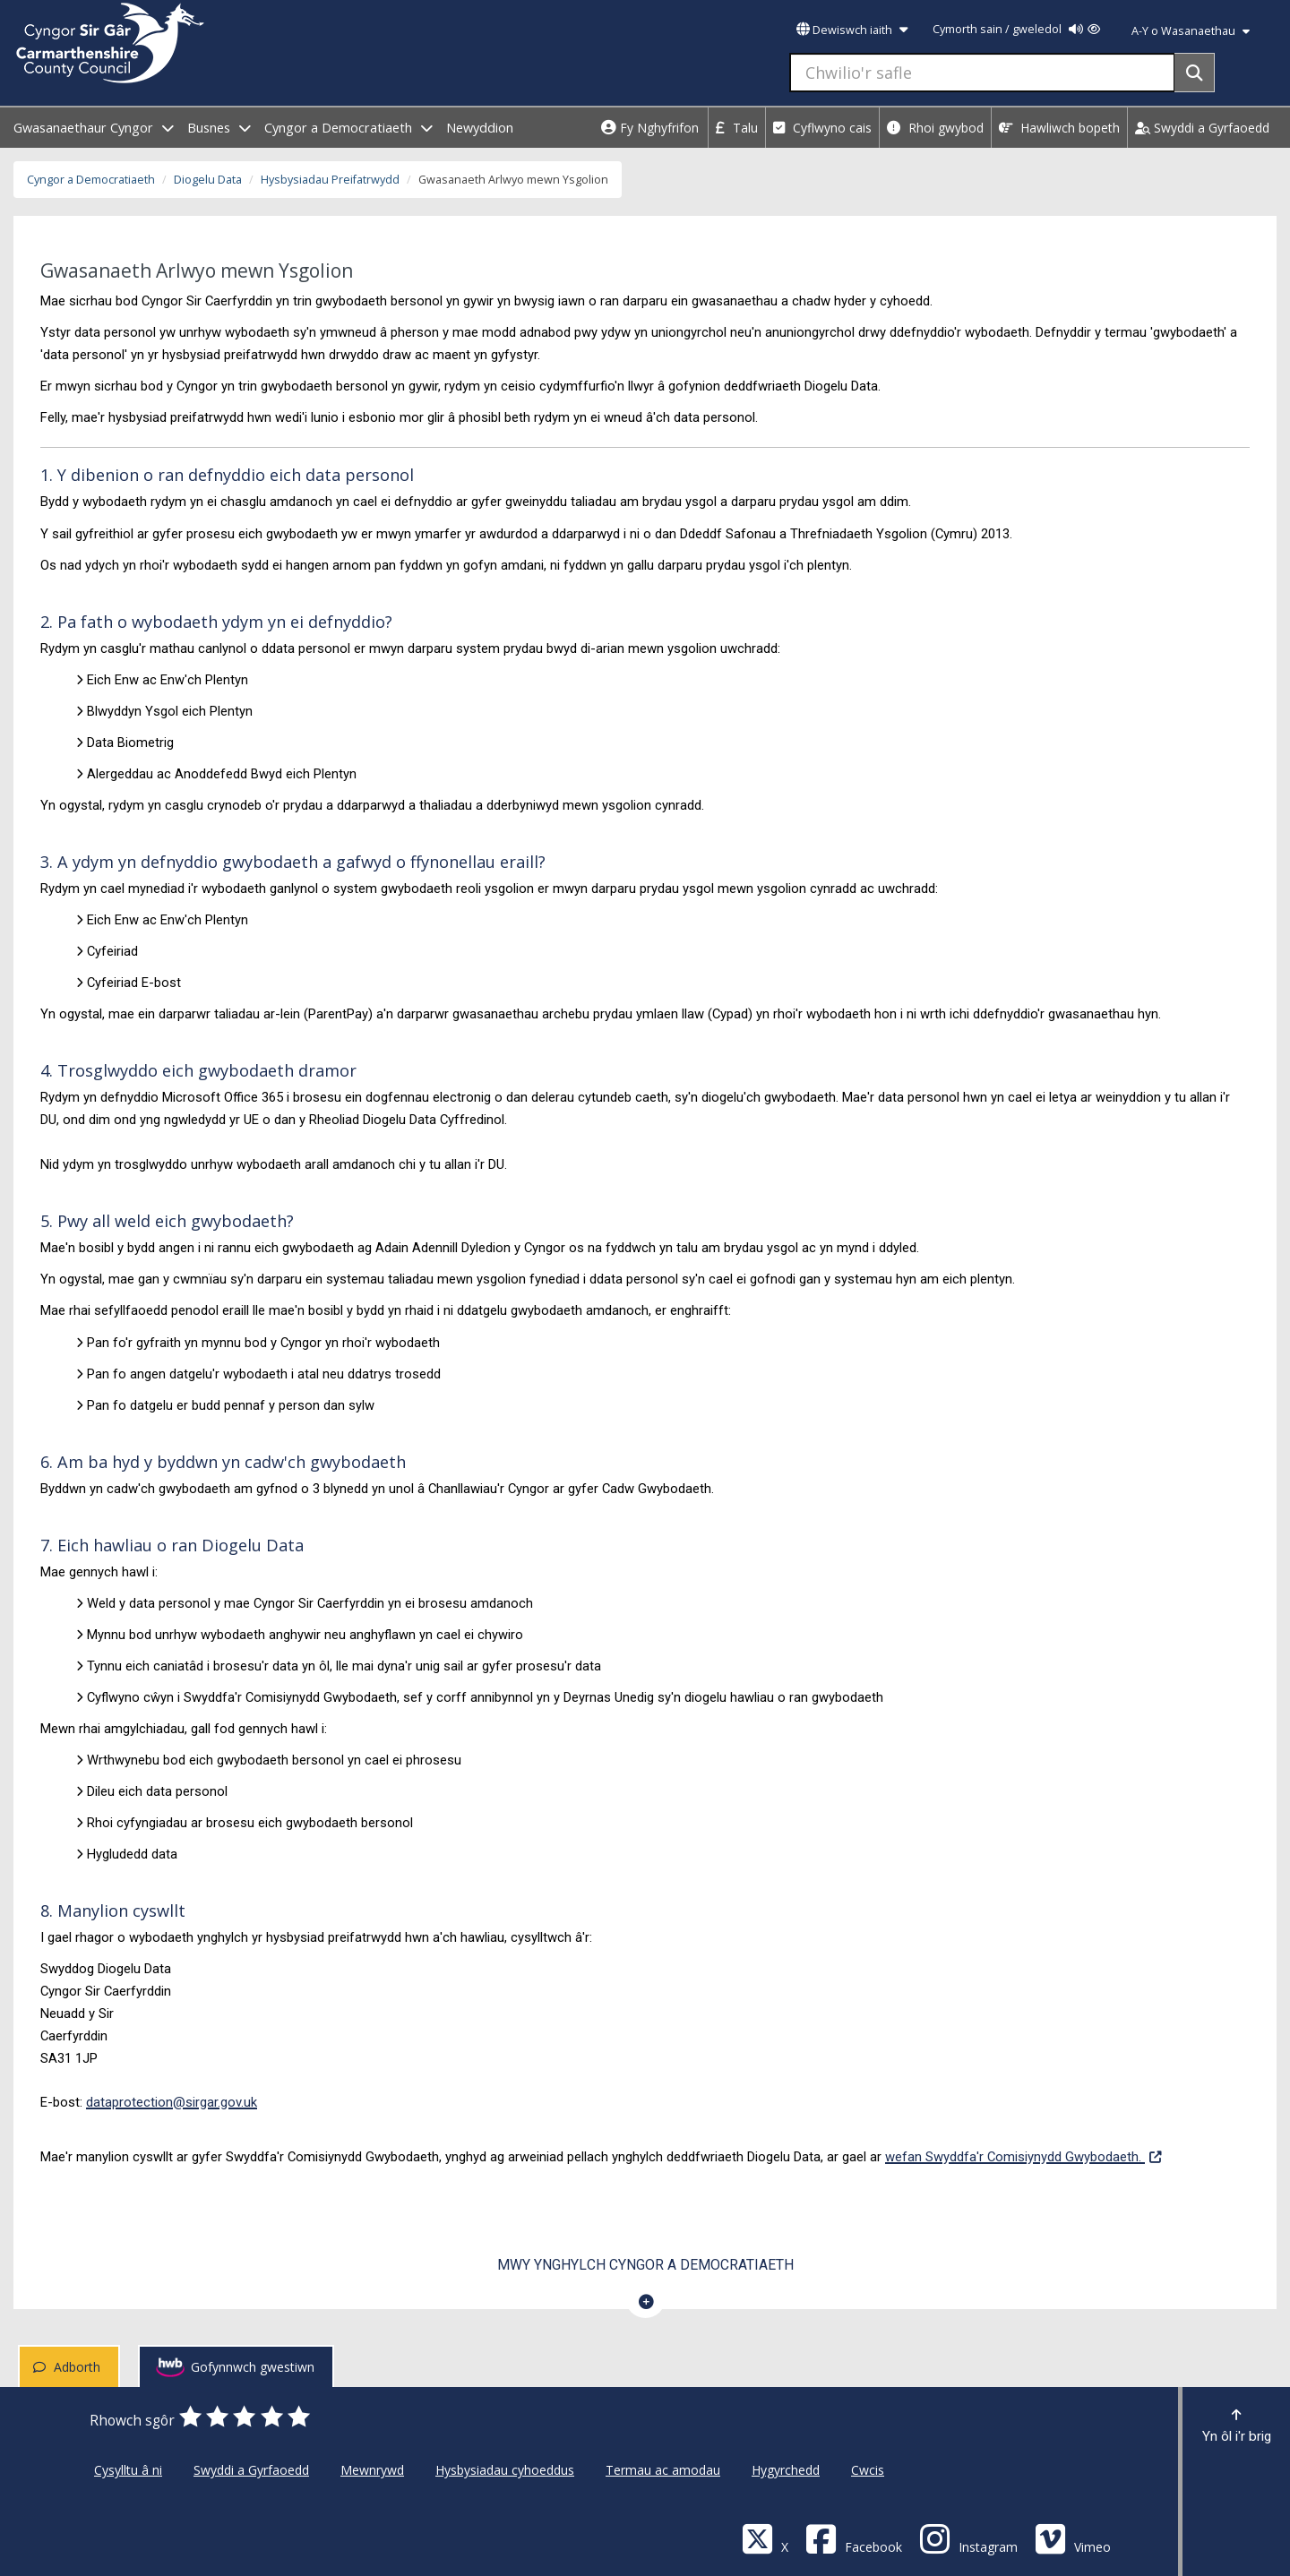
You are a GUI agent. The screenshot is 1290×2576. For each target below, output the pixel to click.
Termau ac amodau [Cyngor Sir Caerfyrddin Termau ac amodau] (663, 2469)
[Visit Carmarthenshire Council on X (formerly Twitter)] (765, 2538)
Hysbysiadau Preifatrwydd (330, 179)
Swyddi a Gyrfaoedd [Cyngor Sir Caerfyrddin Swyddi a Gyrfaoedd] (251, 2469)
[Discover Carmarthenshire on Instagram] (968, 2538)
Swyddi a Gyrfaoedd (1202, 127)
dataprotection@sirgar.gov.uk (171, 2102)
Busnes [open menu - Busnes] (219, 127)
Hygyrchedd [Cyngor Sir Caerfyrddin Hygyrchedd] (786, 2469)
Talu (737, 127)
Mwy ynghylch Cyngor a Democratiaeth (645, 2264)
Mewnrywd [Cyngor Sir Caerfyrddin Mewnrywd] (372, 2469)
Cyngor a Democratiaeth (91, 179)
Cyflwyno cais (822, 127)
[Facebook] (854, 2538)
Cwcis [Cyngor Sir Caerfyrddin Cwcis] (867, 2469)
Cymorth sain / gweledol (1016, 29)
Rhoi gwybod (935, 127)
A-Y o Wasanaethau (1190, 31)
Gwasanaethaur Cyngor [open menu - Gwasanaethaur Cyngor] (93, 127)
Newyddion (479, 127)
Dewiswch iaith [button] (851, 30)
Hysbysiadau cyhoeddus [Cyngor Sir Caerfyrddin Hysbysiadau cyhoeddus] (504, 2469)
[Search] (1194, 72)
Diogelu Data (208, 179)
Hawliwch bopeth (1059, 127)
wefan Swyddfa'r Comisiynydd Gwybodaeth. (1023, 2155)
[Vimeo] (1072, 2538)
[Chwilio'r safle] (982, 72)
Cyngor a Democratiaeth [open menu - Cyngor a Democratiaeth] (348, 127)
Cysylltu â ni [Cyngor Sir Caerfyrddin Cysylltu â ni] (128, 2469)
